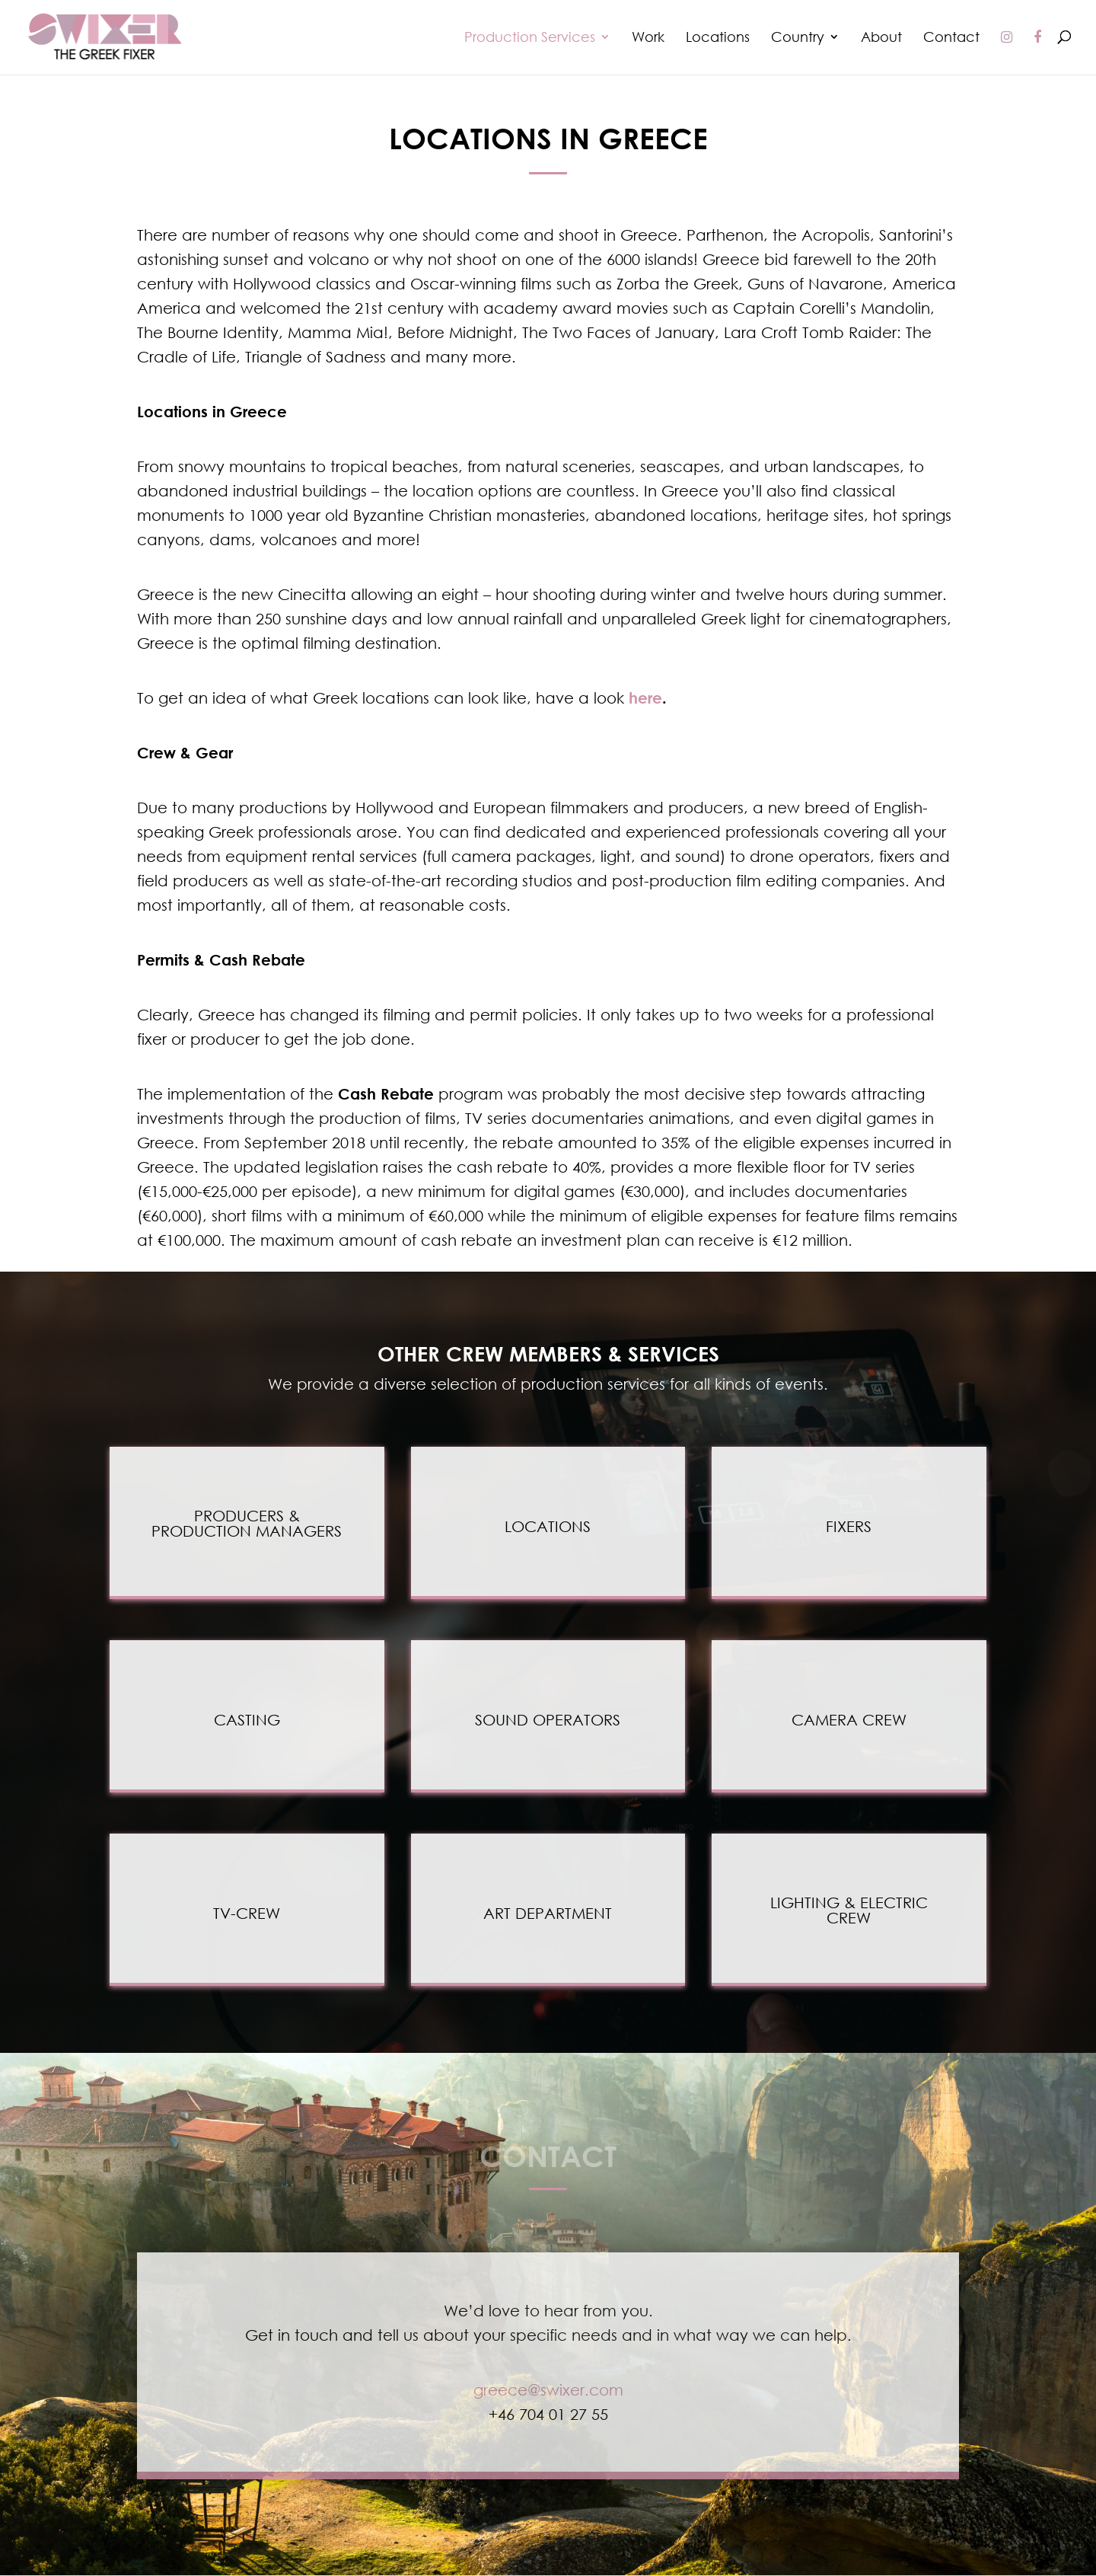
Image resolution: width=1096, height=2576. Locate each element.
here (645, 697)
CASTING (247, 1719)
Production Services (529, 38)
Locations (718, 38)
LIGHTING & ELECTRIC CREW (849, 1909)
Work (648, 38)
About (881, 38)
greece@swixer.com (548, 2389)
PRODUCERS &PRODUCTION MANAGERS (246, 1523)
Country (797, 38)
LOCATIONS (548, 1526)
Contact (951, 38)
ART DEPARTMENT (547, 1913)
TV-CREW (246, 1913)
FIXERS (848, 1526)
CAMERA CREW (849, 1719)
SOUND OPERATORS (547, 1719)
